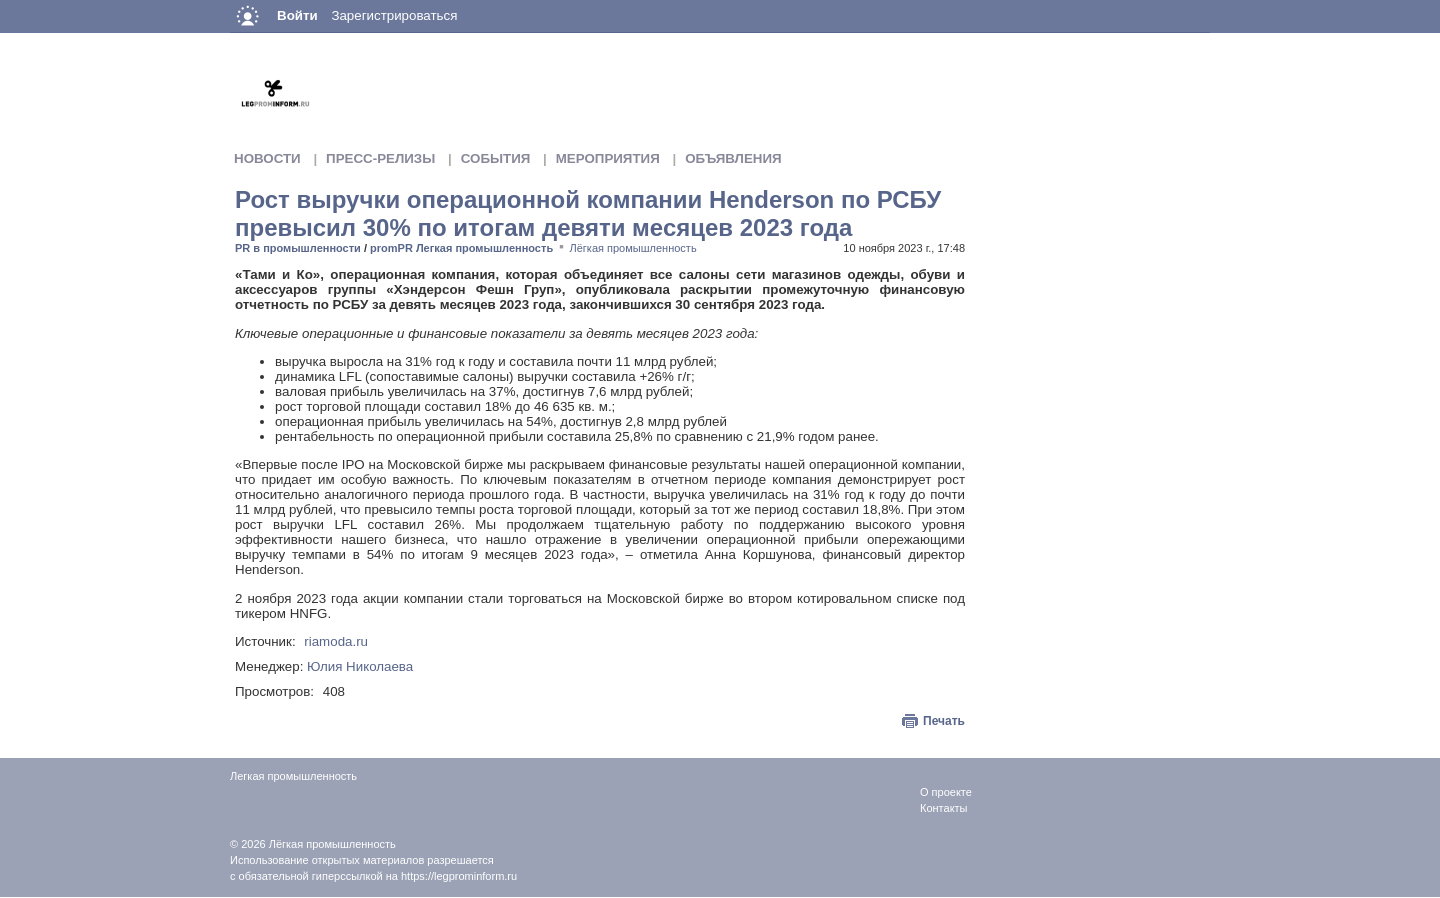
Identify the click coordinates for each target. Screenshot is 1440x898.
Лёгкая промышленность (633, 248)
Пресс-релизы (380, 158)
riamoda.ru (336, 641)
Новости (267, 158)
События (496, 158)
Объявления (733, 158)
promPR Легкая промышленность (461, 248)
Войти (297, 15)
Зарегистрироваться (394, 15)
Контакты (944, 808)
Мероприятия (608, 158)
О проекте (946, 792)
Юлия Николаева (360, 666)
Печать (944, 721)
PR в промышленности (298, 248)
